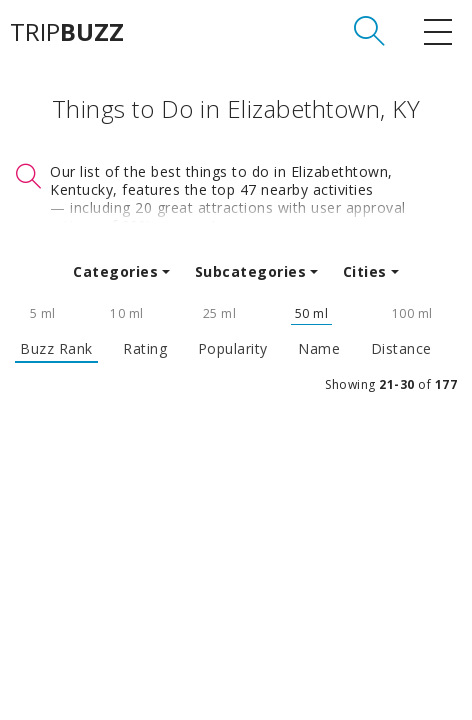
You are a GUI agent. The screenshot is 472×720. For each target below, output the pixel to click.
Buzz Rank (56, 349)
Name (319, 349)
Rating (145, 349)
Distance (401, 349)
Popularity (233, 349)
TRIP (67, 32)
